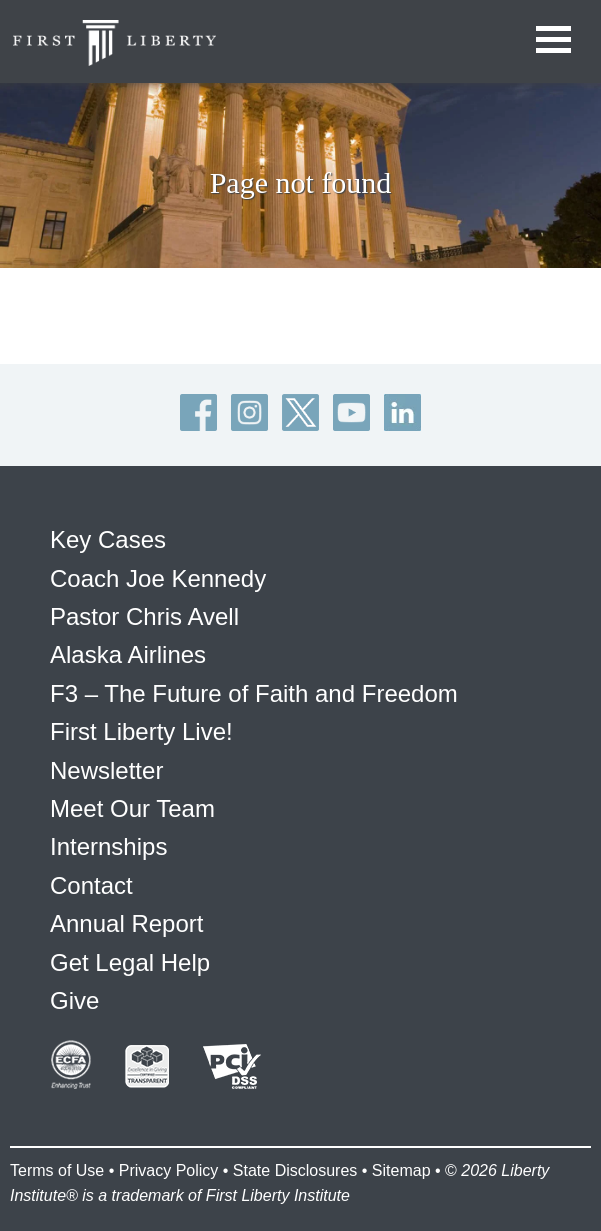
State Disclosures (295, 1170)
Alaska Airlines (128, 654)
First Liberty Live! (141, 731)
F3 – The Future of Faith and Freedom (254, 693)
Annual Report (126, 923)
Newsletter (106, 770)
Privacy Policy (169, 1170)
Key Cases (108, 539)
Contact (91, 885)
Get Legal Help (130, 962)
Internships (108, 846)
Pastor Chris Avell (144, 616)
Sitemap (401, 1170)
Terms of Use (57, 1170)
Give (74, 1000)
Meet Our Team (132, 808)
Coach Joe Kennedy (158, 578)
